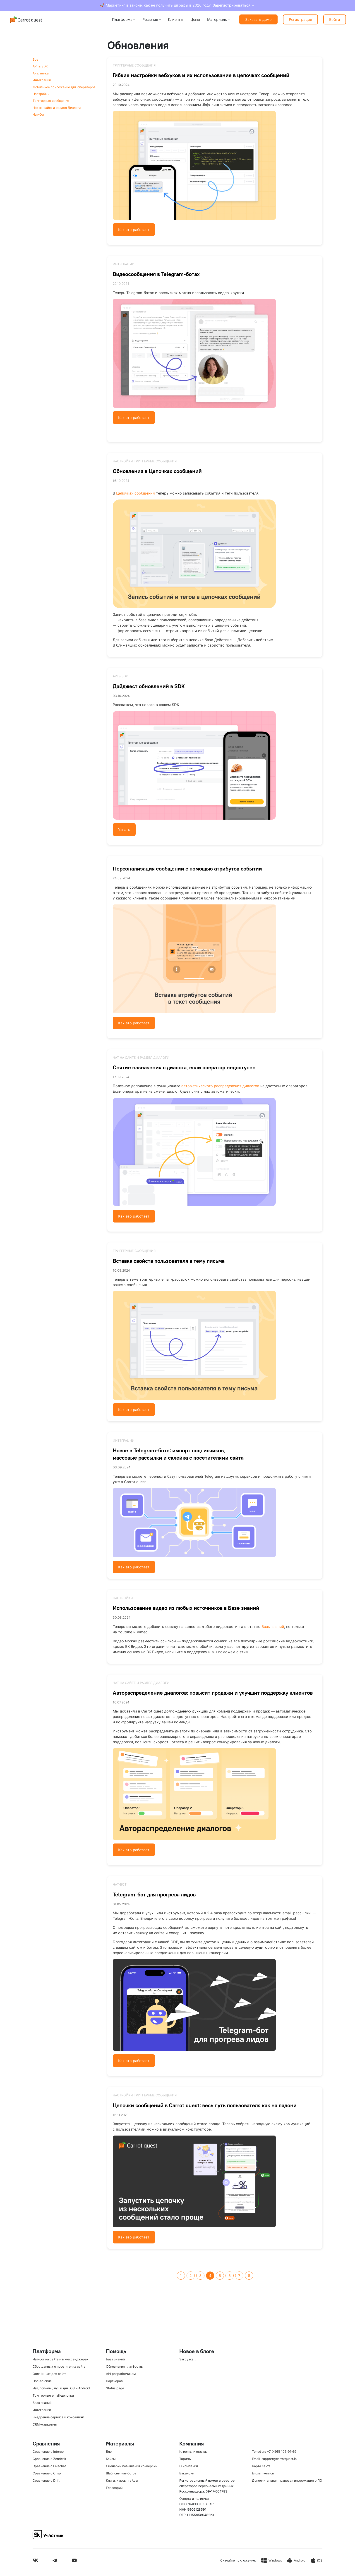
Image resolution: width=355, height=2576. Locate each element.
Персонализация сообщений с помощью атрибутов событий (187, 868)
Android (296, 2560)
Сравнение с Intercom (49, 2451)
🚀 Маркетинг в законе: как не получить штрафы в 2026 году (177, 5)
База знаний (42, 2403)
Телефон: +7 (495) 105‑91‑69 (274, 2451)
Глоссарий (114, 2488)
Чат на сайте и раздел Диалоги (57, 107)
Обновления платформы (125, 2366)
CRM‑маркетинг (45, 2424)
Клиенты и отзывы (193, 2451)
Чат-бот (38, 114)
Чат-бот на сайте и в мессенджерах (61, 2359)
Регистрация (300, 19)
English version (263, 2473)
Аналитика (41, 73)
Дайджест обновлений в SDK (149, 686)
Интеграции (42, 80)
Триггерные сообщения (51, 100)
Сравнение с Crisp (47, 2473)
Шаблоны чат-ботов (121, 2473)
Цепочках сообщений (135, 493)
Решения (150, 19)
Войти (334, 19)
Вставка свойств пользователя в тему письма (169, 1260)
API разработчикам (121, 2374)
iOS (316, 2560)
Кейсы (111, 2459)
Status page (115, 2388)
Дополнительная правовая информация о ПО (287, 2480)
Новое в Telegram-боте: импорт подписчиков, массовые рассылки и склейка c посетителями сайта (178, 1454)
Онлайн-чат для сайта (50, 2374)
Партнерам (114, 2381)
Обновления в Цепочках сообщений (157, 471)
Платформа (122, 19)
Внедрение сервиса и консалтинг (58, 2417)
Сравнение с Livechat (49, 2466)
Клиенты (175, 19)
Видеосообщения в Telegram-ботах (156, 274)
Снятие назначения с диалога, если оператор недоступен (184, 1067)
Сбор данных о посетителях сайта (59, 2366)
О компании (188, 2466)
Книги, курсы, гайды (122, 2480)
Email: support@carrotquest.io (274, 2459)
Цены (195, 19)
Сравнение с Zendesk (49, 2459)
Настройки (41, 94)
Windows (271, 2560)
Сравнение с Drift (46, 2480)
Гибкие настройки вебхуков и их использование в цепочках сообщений (201, 75)
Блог (109, 2451)
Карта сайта (261, 2466)
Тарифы (185, 2459)
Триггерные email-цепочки (53, 2395)
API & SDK (40, 66)
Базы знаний (272, 1626)
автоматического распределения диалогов (220, 1086)
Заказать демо (258, 19)
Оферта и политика (194, 2498)
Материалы (217, 19)
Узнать (124, 829)
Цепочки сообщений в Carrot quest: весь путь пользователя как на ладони (205, 2105)
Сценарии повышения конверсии (131, 2466)
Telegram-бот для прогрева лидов (154, 1894)
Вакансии (186, 2473)
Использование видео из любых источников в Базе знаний (186, 1607)
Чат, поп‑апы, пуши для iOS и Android (61, 2388)
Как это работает (133, 229)
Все (35, 59)
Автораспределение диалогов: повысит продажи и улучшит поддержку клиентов (213, 1692)
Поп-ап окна (42, 2381)
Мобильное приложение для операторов (64, 87)
